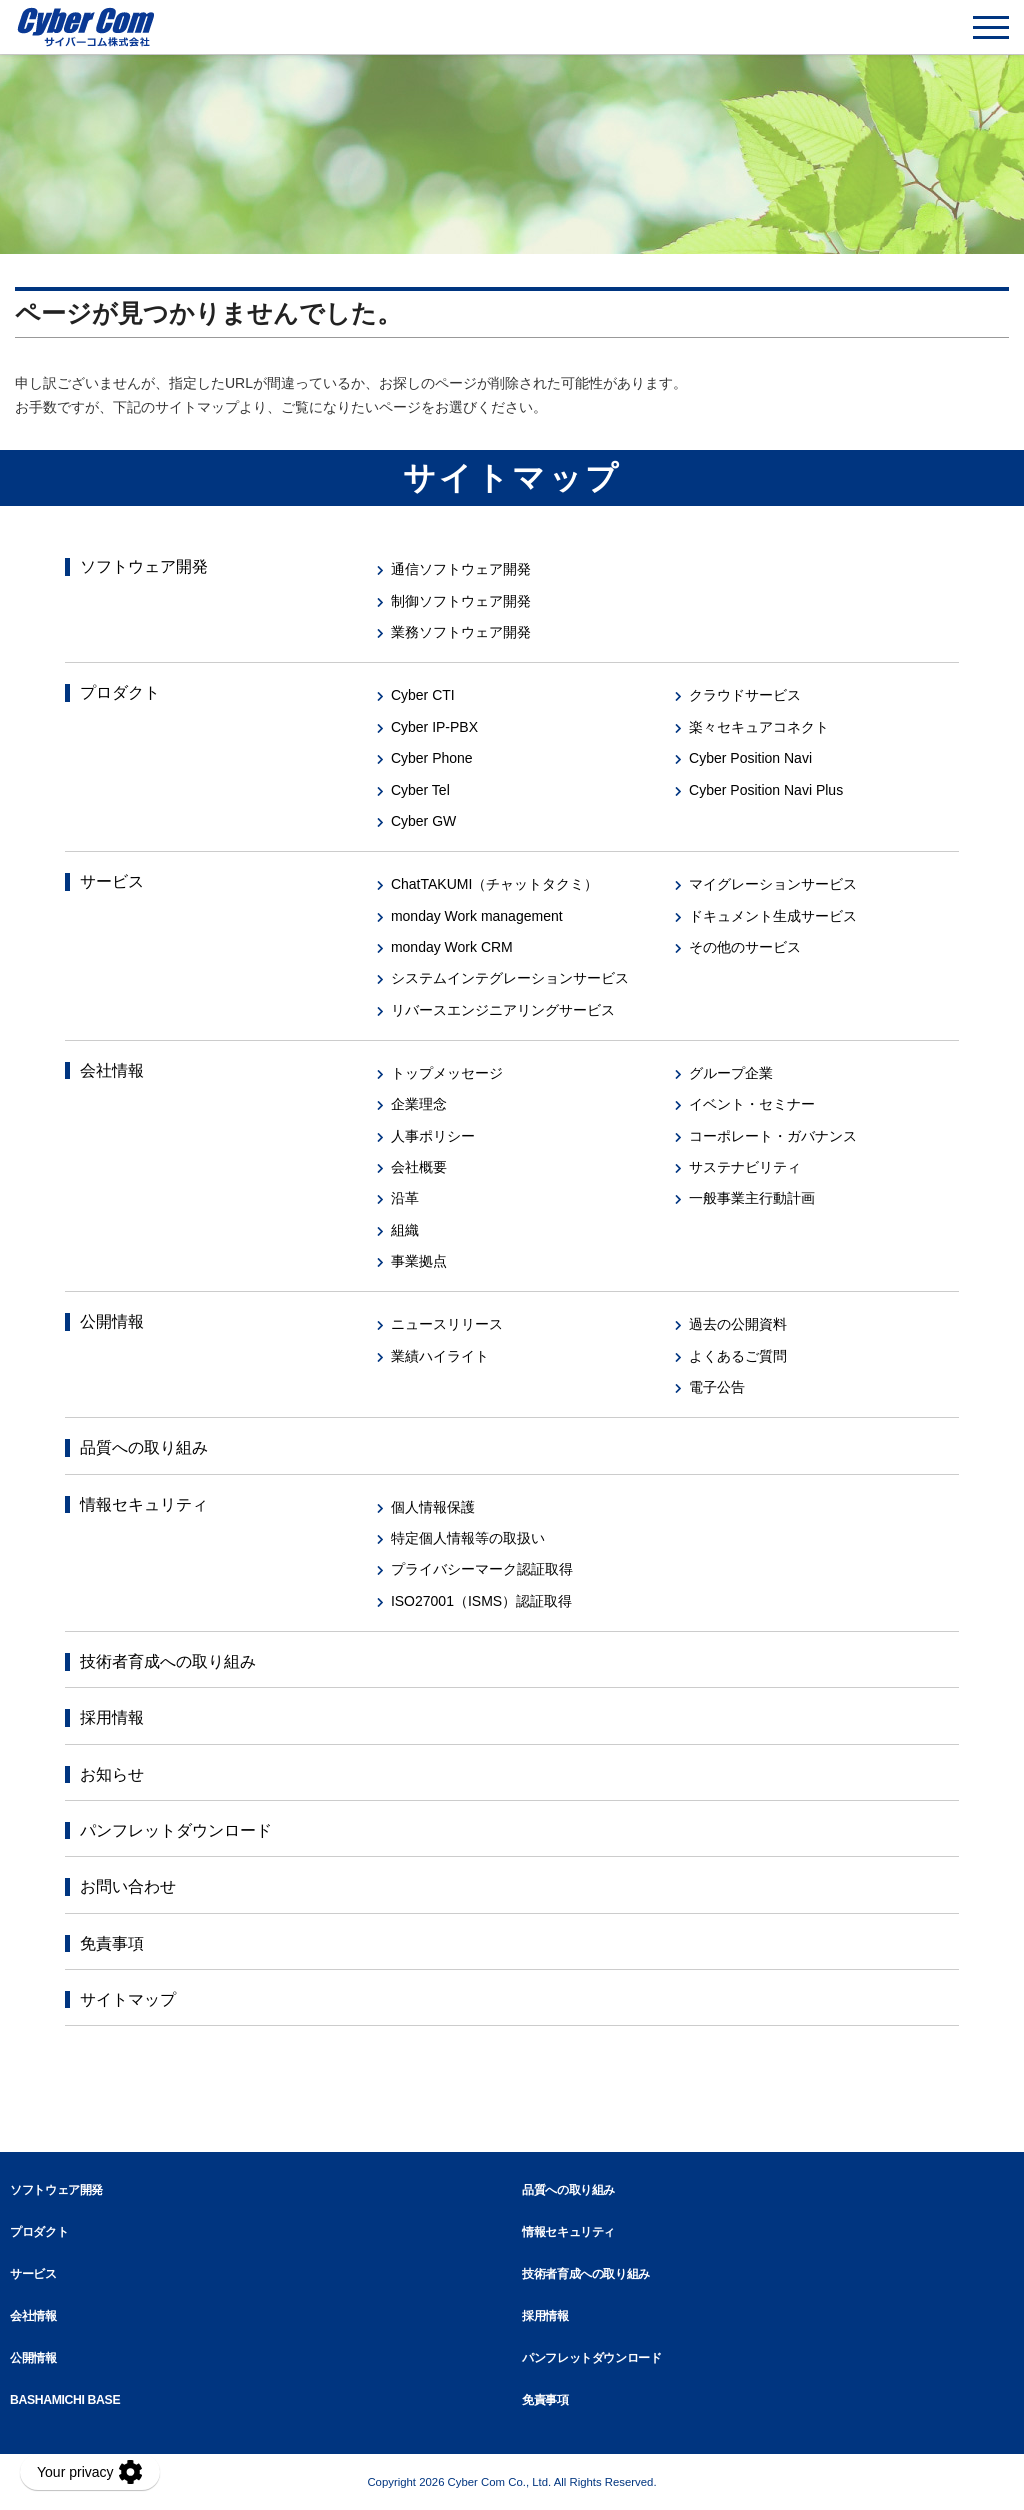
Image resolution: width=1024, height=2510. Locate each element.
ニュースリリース (447, 1324)
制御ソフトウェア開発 (461, 601)
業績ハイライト (440, 1356)
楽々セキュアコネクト (759, 727)
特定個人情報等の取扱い (468, 1538)
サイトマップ (128, 1999)
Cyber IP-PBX (434, 727)
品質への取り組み (144, 1447)
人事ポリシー (433, 1136)
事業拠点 (419, 1261)
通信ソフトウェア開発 (461, 569)
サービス (112, 881)
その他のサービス (745, 947)
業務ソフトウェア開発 (461, 632)
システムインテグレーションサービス (510, 978)
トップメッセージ (447, 1073)
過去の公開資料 (738, 1324)
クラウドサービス (745, 695)
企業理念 (419, 1104)
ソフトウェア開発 (144, 566)
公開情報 (112, 1321)
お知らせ (112, 1774)
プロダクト (120, 692)
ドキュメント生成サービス (773, 916)
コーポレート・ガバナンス (773, 1136)
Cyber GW (423, 821)
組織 (405, 1230)
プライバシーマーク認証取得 (482, 1569)
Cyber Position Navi (750, 758)
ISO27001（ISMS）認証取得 (481, 1601)
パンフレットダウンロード (176, 1830)
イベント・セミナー (752, 1104)
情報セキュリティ (144, 1504)
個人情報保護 (433, 1507)
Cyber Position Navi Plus (766, 790)
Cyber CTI (423, 695)
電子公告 (717, 1387)
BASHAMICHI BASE (65, 2400)
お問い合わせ (128, 1886)
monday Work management (477, 916)
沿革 (405, 1198)
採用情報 (112, 1717)
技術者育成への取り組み (168, 1661)
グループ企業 (731, 1073)
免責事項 (112, 1943)
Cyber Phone (432, 758)
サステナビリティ (745, 1167)
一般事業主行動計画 (752, 1198)
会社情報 (112, 1070)
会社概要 (419, 1167)
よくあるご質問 (738, 1356)
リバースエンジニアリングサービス (503, 1010)
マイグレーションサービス (773, 884)
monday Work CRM (452, 947)
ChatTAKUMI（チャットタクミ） (494, 884)
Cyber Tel (420, 790)
